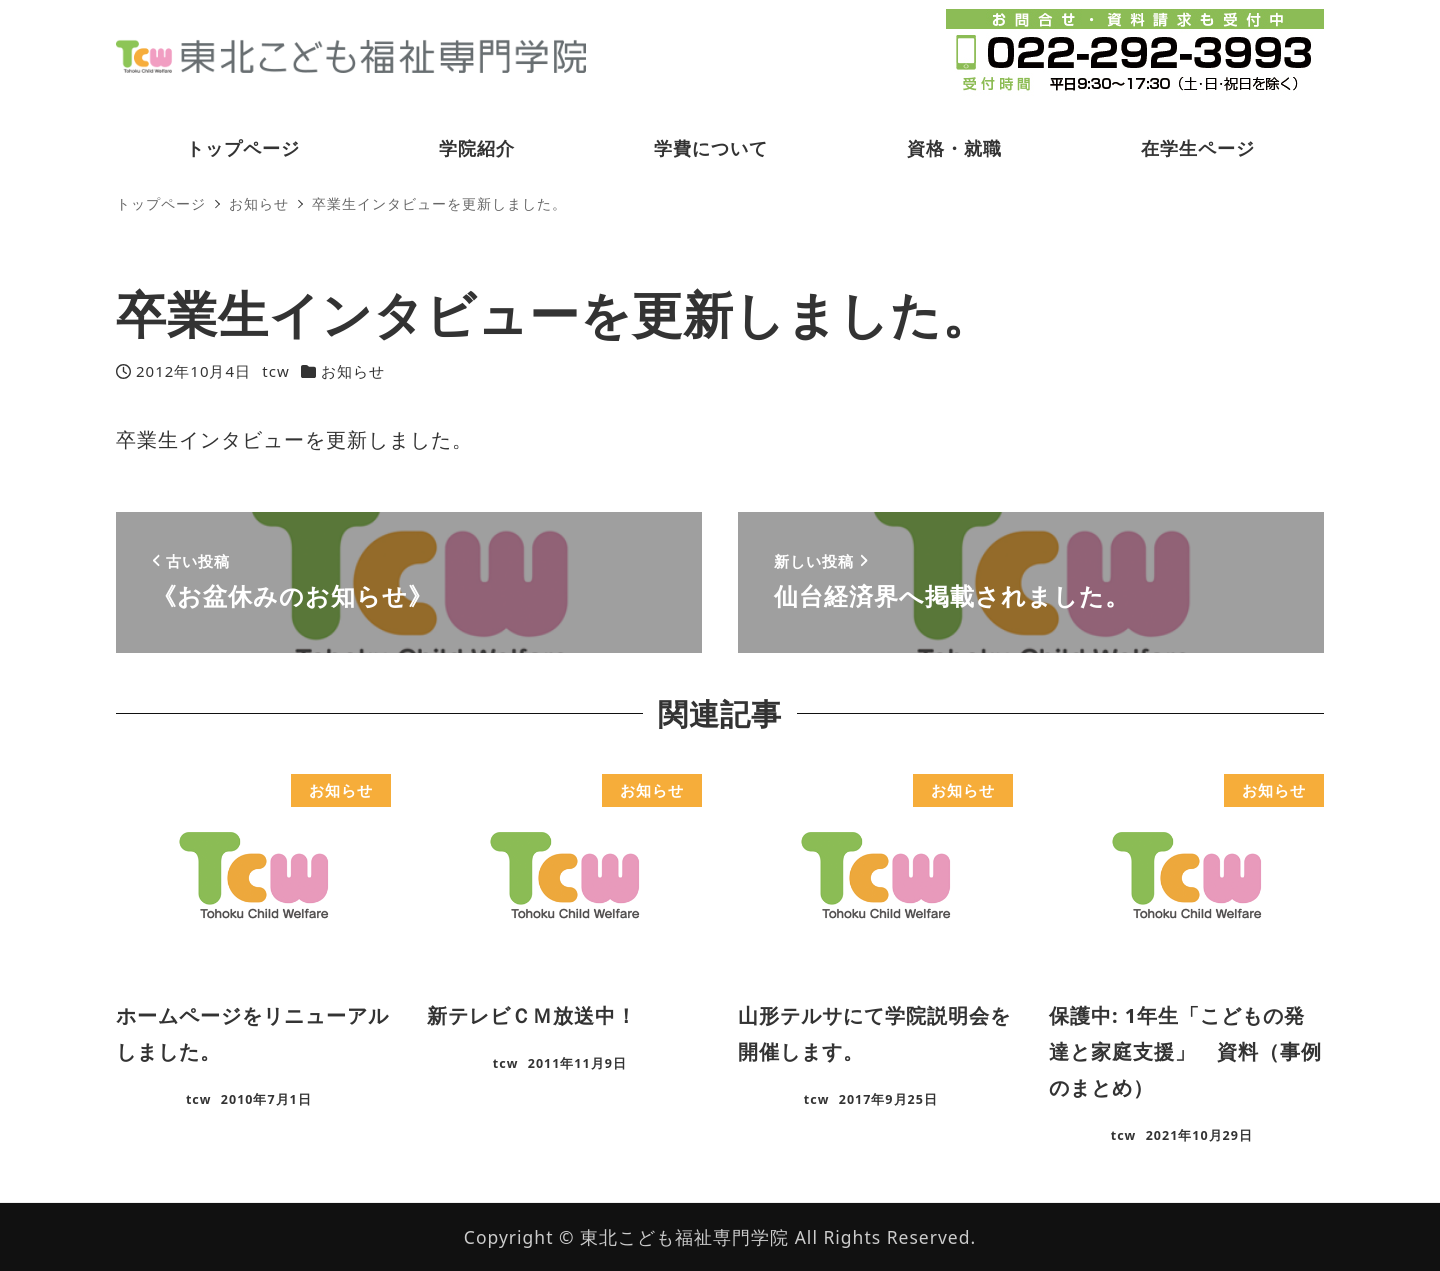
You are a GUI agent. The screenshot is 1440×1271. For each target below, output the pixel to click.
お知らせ (353, 371)
